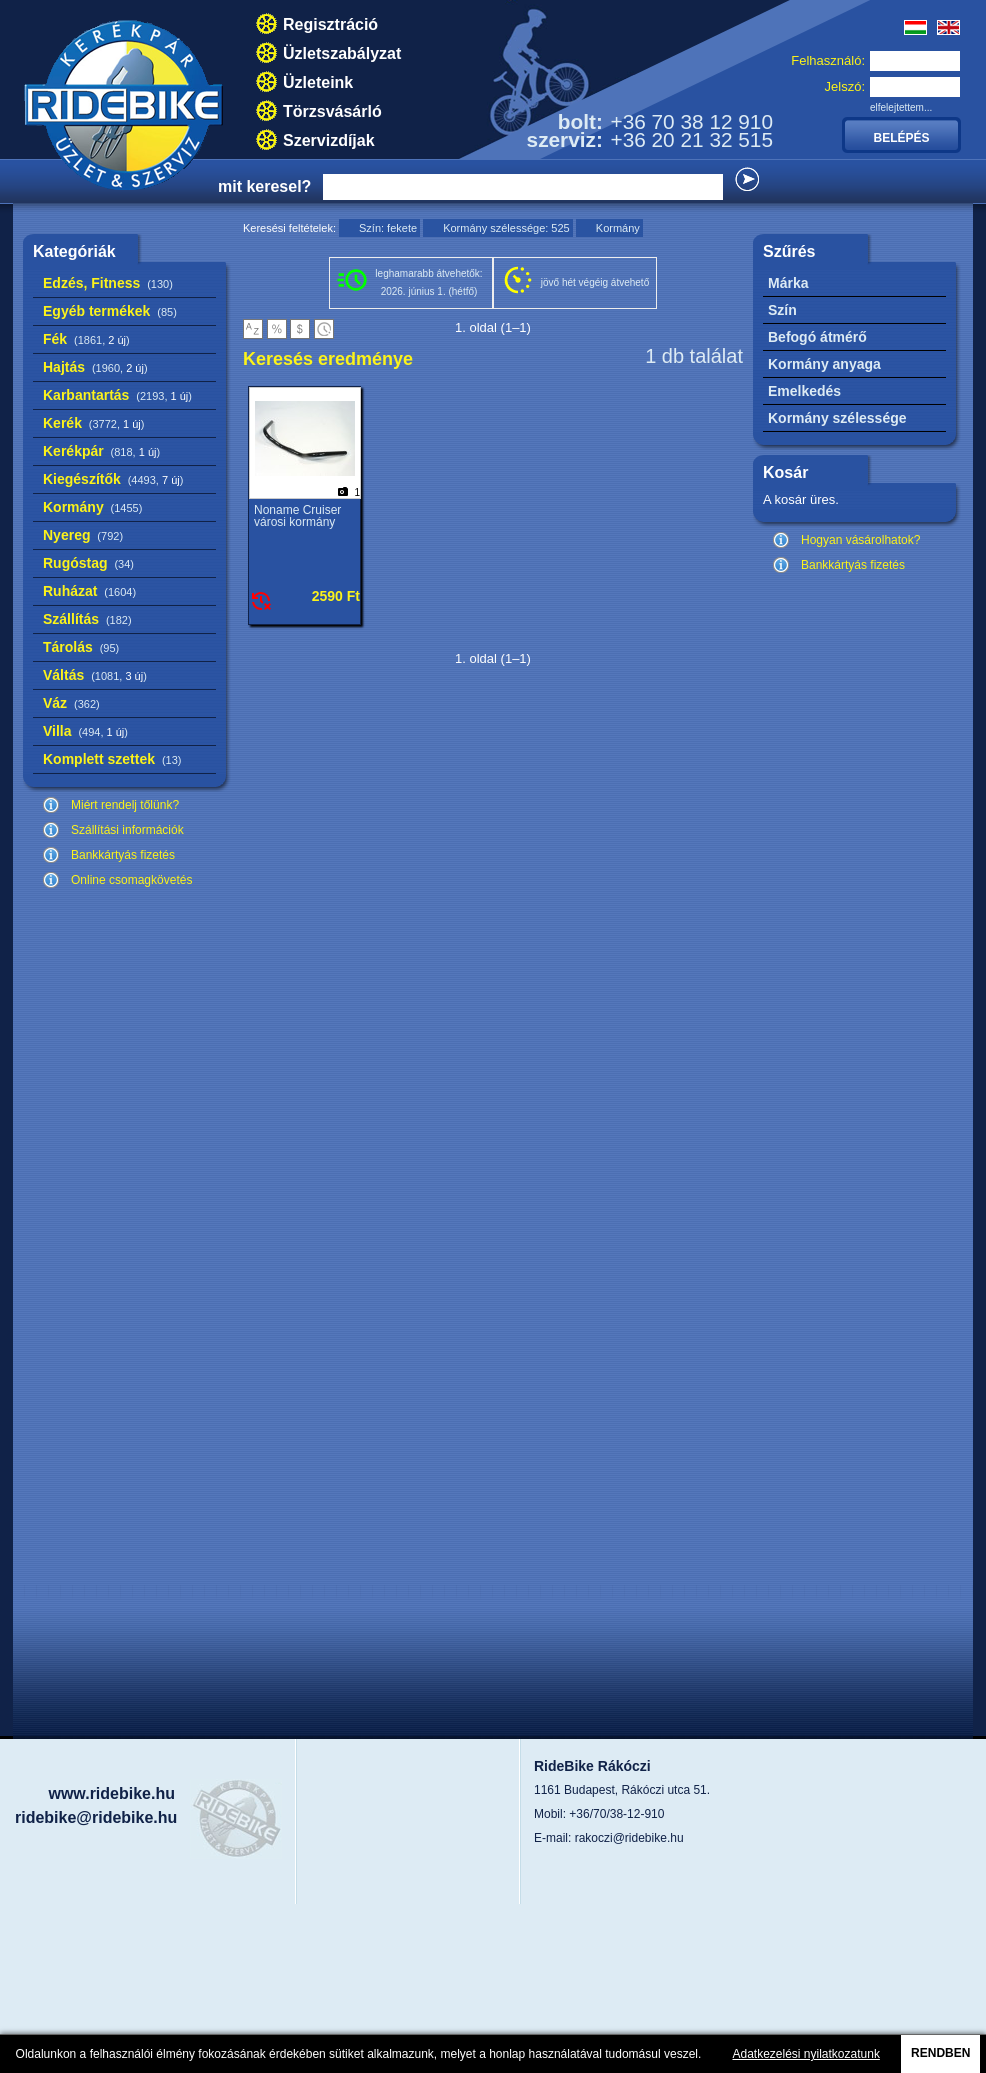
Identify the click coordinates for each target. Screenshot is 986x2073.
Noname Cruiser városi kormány (297, 516)
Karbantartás (117, 395)
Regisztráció (330, 24)
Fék (86, 339)
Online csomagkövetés (131, 880)
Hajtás (95, 367)
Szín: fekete (388, 228)
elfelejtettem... (901, 107)
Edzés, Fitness (108, 283)
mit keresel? (264, 186)
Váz (71, 703)
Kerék (93, 423)
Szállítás (87, 619)
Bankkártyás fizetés (123, 855)
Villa (85, 731)
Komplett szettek (112, 759)
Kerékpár (101, 451)
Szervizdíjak (329, 140)
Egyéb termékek (110, 311)
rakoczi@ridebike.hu (629, 1838)
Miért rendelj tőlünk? (125, 805)
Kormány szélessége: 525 (506, 228)
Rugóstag (88, 563)
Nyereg (83, 535)
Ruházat (89, 591)
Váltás (95, 675)
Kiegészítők (113, 479)
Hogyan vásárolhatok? (860, 540)
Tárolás (81, 647)
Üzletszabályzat (342, 53)
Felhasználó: (828, 60)
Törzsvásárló (332, 111)
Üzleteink (318, 82)
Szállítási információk (127, 830)
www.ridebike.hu (111, 1793)
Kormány (92, 507)
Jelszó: (845, 86)
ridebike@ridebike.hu (96, 1817)
